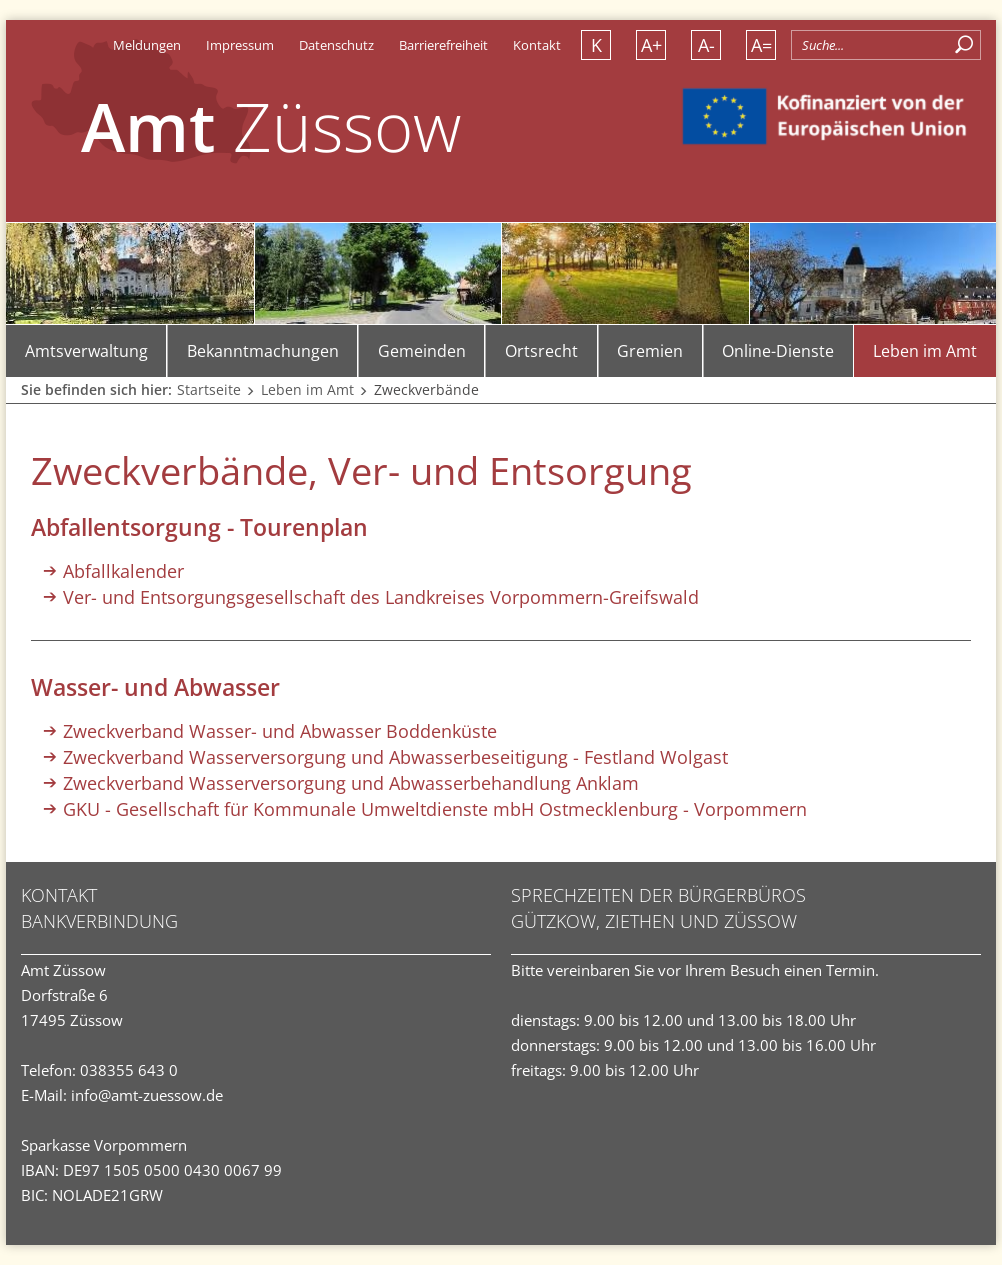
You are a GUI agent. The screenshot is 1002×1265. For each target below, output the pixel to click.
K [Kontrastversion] (596, 45)
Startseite (209, 389)
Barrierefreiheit (443, 45)
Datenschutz (336, 45)
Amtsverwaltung (86, 351)
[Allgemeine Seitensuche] (886, 45)
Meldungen (147, 45)
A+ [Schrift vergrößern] (651, 45)
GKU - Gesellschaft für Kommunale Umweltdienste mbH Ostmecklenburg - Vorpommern (435, 809)
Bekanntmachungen (263, 351)
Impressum (240, 45)
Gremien (650, 351)
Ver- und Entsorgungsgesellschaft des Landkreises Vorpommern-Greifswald (381, 597)
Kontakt (537, 45)
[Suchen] (965, 45)
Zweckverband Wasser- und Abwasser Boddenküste (280, 731)
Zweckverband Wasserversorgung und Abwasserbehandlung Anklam (351, 783)
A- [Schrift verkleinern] (706, 45)
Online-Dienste (778, 351)
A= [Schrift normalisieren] (761, 45)
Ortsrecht (541, 351)
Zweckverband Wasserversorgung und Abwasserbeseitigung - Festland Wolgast (395, 757)
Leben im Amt (925, 351)
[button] (949, 72)
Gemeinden (422, 351)
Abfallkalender (123, 571)
